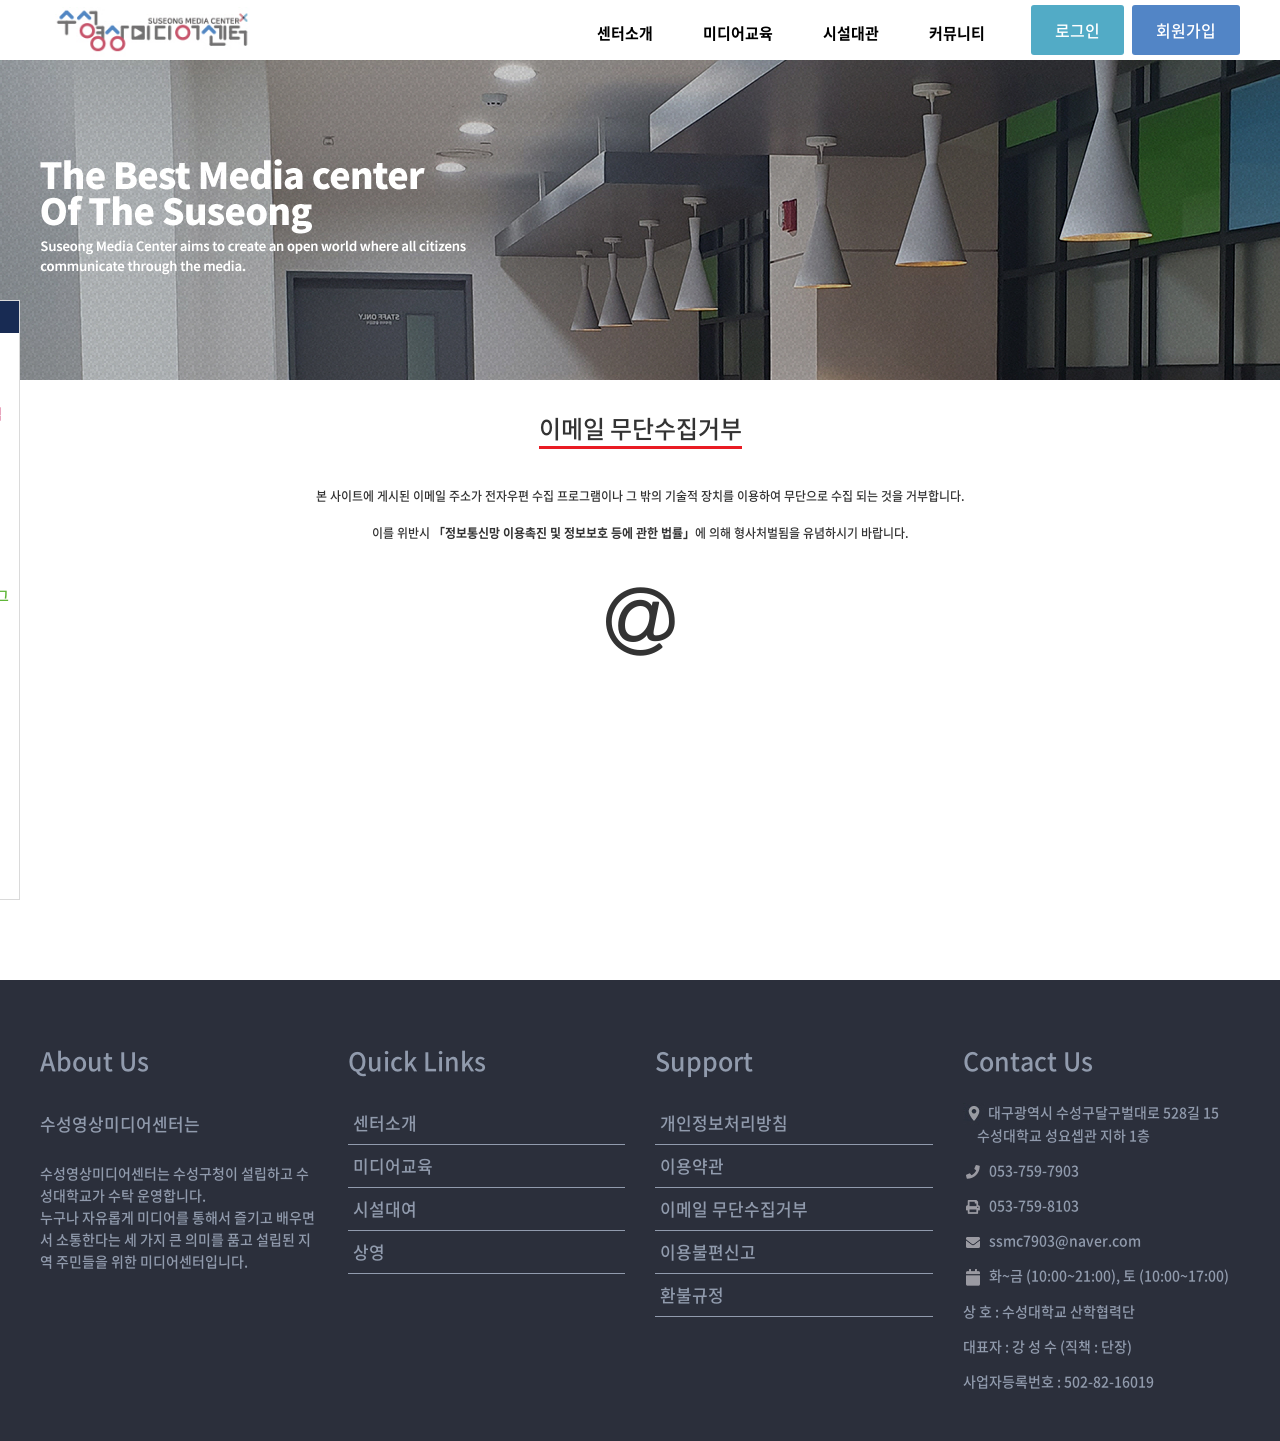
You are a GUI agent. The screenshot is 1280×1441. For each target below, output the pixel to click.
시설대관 (851, 33)
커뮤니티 (957, 33)
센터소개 (625, 33)
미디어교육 (738, 33)
